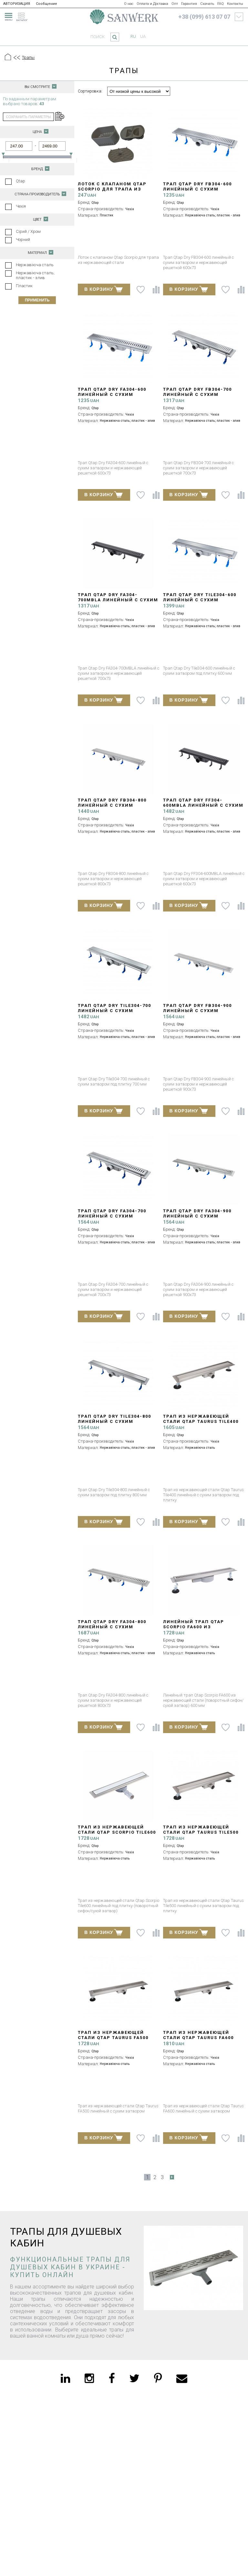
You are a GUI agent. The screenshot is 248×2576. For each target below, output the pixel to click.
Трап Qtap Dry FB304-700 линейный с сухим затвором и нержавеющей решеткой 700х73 (202, 397)
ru (133, 36)
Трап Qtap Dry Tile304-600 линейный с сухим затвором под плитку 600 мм (200, 602)
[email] (181, 2378)
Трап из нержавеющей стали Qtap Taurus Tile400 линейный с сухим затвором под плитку (201, 1424)
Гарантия (189, 4)
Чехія (21, 206)
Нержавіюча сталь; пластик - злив (35, 275)
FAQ (220, 4)
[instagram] (89, 2378)
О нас (128, 4)
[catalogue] (24, 16)
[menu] (8, 16)
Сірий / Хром (28, 231)
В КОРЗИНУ (103, 289)
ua (143, 36)
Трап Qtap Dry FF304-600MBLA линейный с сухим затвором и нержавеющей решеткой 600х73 (203, 808)
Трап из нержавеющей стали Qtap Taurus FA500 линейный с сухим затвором (113, 2040)
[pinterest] (158, 2378)
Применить (37, 300)
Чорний (23, 239)
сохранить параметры (28, 117)
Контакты (235, 4)
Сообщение (46, 4)
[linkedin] (65, 2378)
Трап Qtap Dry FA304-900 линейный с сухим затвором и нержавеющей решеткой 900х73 (202, 1218)
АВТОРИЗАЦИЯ (16, 4)
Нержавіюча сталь (35, 264)
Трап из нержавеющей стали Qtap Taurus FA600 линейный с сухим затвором (198, 2040)
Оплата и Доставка (152, 4)
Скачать (207, 4)
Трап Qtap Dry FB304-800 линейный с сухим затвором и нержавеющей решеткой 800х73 (116, 808)
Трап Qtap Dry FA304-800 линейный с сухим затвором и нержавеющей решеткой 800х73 (116, 1629)
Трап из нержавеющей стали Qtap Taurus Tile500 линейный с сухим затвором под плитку (201, 1835)
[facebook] (111, 2378)
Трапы (28, 57)
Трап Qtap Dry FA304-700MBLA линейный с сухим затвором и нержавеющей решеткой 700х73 (118, 602)
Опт (174, 4)
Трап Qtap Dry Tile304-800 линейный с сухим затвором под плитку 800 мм (115, 1424)
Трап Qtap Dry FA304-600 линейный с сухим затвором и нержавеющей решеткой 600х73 (116, 397)
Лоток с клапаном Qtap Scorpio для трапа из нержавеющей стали (112, 189)
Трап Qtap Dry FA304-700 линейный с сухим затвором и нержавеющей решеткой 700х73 (116, 1218)
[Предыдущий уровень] (16, 57)
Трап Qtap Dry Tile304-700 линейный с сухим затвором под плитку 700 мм (115, 1013)
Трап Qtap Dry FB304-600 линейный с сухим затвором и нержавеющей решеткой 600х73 (202, 191)
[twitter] (134, 2378)
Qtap (20, 181)
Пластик (24, 285)
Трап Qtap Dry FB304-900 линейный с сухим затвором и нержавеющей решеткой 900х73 (202, 1013)
